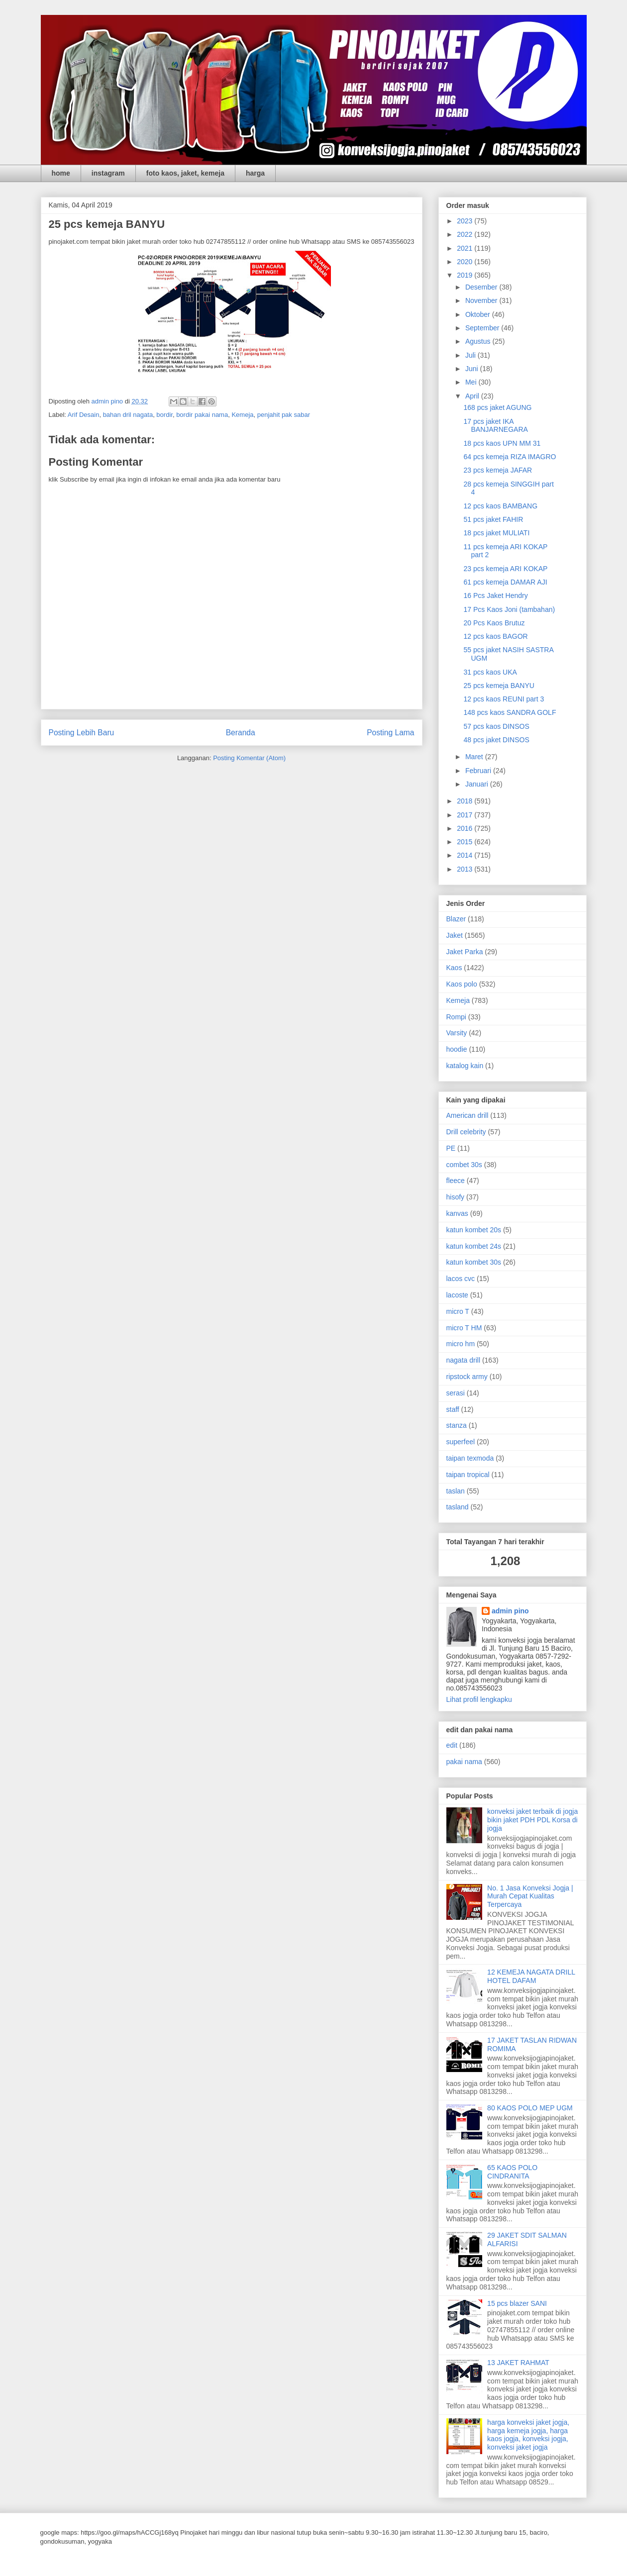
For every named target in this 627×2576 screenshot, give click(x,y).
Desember (482, 287)
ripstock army (467, 1377)
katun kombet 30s (474, 1262)
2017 (465, 815)
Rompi (456, 1017)
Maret (475, 757)
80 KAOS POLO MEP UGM (530, 2108)
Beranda (240, 732)
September (483, 328)
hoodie (456, 1049)
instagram (108, 173)
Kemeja (242, 414)
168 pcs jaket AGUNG (497, 407)
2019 (465, 275)
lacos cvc (460, 1279)
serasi (455, 1393)
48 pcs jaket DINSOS (496, 740)
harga (255, 173)
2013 (465, 869)
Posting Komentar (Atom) (249, 758)
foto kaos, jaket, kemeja (185, 173)
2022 (465, 234)
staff (452, 1409)
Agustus (478, 341)
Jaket (454, 935)
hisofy (455, 1197)
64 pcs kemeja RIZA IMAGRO (509, 457)
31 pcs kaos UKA (490, 672)
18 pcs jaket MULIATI (496, 533)
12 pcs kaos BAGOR (495, 636)
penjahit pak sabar (283, 414)
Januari (477, 784)
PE (451, 1148)
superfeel (460, 1442)
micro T (457, 1311)
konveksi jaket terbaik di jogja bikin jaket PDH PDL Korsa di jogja (532, 1819)
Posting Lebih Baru (81, 732)
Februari (479, 771)
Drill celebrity (466, 1132)
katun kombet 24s (474, 1246)
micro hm (460, 1344)
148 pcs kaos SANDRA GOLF (509, 712)
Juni (472, 369)
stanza (456, 1425)
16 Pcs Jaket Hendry (495, 595)
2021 (465, 248)
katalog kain (465, 1066)
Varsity (456, 1033)
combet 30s (464, 1165)
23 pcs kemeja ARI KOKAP (505, 569)
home (61, 173)
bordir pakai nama (202, 414)
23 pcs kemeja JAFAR (497, 470)
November (482, 300)
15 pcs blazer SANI (517, 2303)
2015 (465, 842)
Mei (471, 382)
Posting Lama (390, 732)
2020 (465, 262)
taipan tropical (468, 1475)
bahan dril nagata (128, 414)
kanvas (457, 1213)
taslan (455, 1491)
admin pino (510, 1611)
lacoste (457, 1295)
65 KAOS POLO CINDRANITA (512, 2172)
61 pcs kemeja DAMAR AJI (505, 582)
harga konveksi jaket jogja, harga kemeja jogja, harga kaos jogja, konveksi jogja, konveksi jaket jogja (528, 2434)
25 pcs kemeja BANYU (498, 686)
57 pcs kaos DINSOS (496, 726)
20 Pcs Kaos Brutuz (493, 623)
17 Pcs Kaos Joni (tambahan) (509, 609)
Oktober (478, 314)
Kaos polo (461, 984)
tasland (457, 1507)
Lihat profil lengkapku (479, 1699)
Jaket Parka (464, 952)
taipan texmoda (470, 1458)
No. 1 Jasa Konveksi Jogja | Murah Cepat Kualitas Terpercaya (530, 1896)
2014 (465, 855)
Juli (471, 355)
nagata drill (463, 1360)
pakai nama (464, 1762)
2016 (465, 828)
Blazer (456, 919)
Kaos (454, 968)
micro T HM (464, 1328)
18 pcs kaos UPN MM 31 (501, 443)
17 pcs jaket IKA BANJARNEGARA (495, 425)
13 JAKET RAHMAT (518, 2363)
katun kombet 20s (474, 1230)
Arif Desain (84, 414)
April (473, 396)
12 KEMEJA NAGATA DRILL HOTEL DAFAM (531, 1976)
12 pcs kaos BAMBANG (500, 506)
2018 (465, 801)
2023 (465, 221)
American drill (467, 1115)
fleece (455, 1181)
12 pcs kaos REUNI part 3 (503, 699)
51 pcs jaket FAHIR (493, 519)
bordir (164, 414)
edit (452, 1745)
